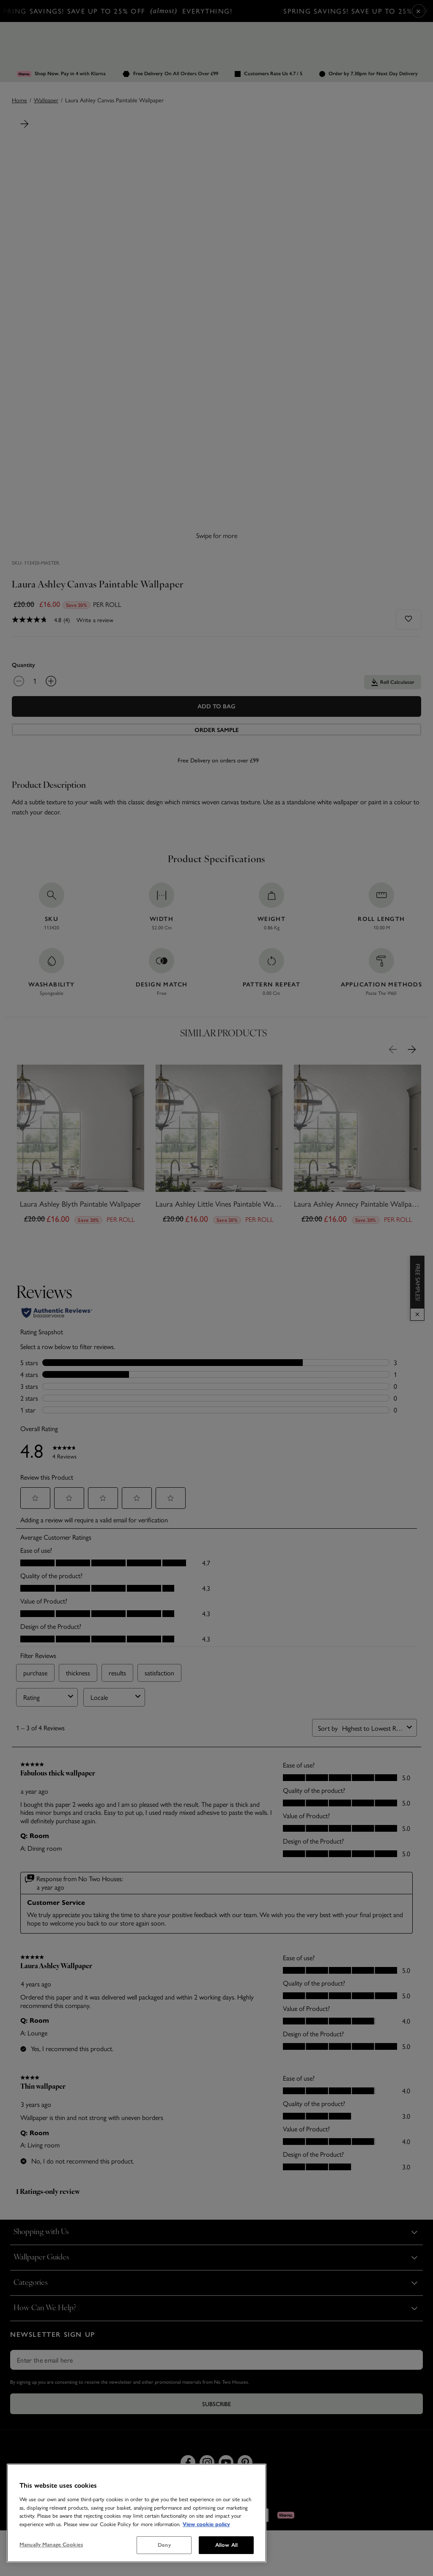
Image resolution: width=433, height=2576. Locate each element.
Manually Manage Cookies (51, 2544)
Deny (164, 2545)
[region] (136, 2513)
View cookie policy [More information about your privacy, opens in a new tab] (206, 2524)
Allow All (226, 2545)
